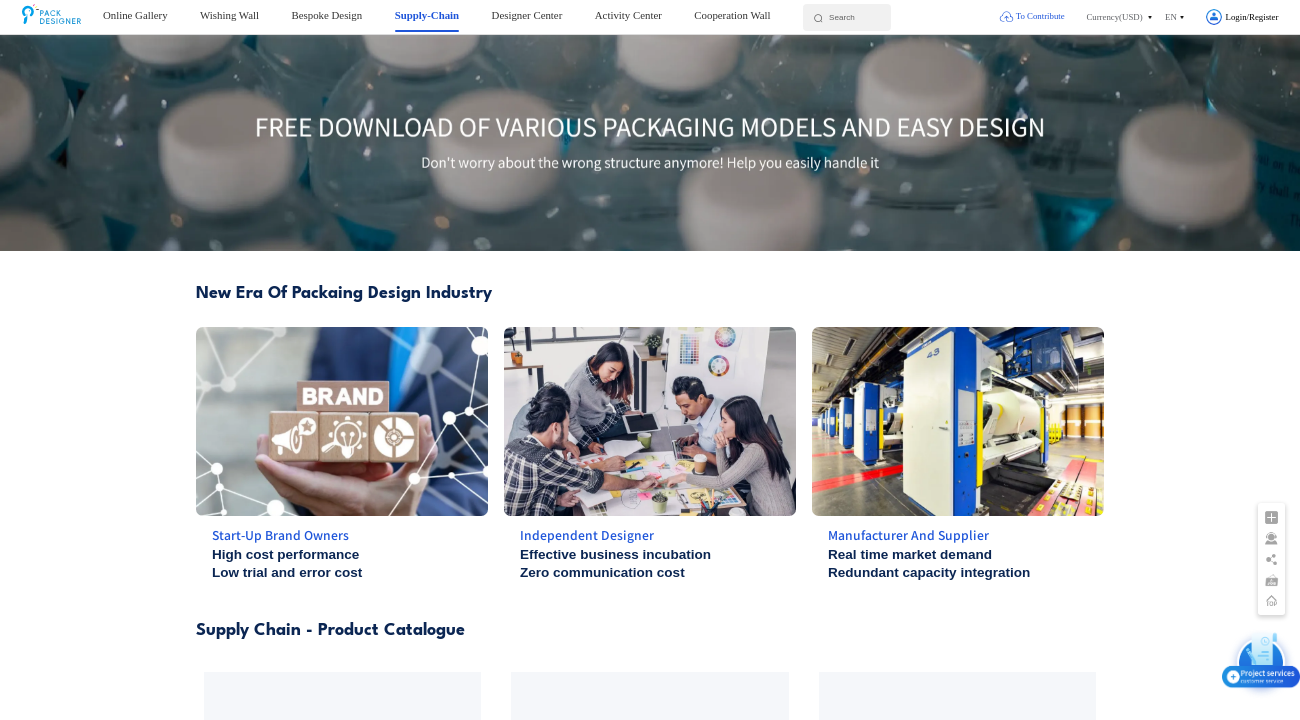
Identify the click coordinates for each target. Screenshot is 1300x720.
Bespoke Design (327, 15)
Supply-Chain (427, 15)
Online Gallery (135, 15)
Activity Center (628, 15)
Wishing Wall (229, 15)
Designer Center (527, 15)
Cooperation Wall (732, 15)
